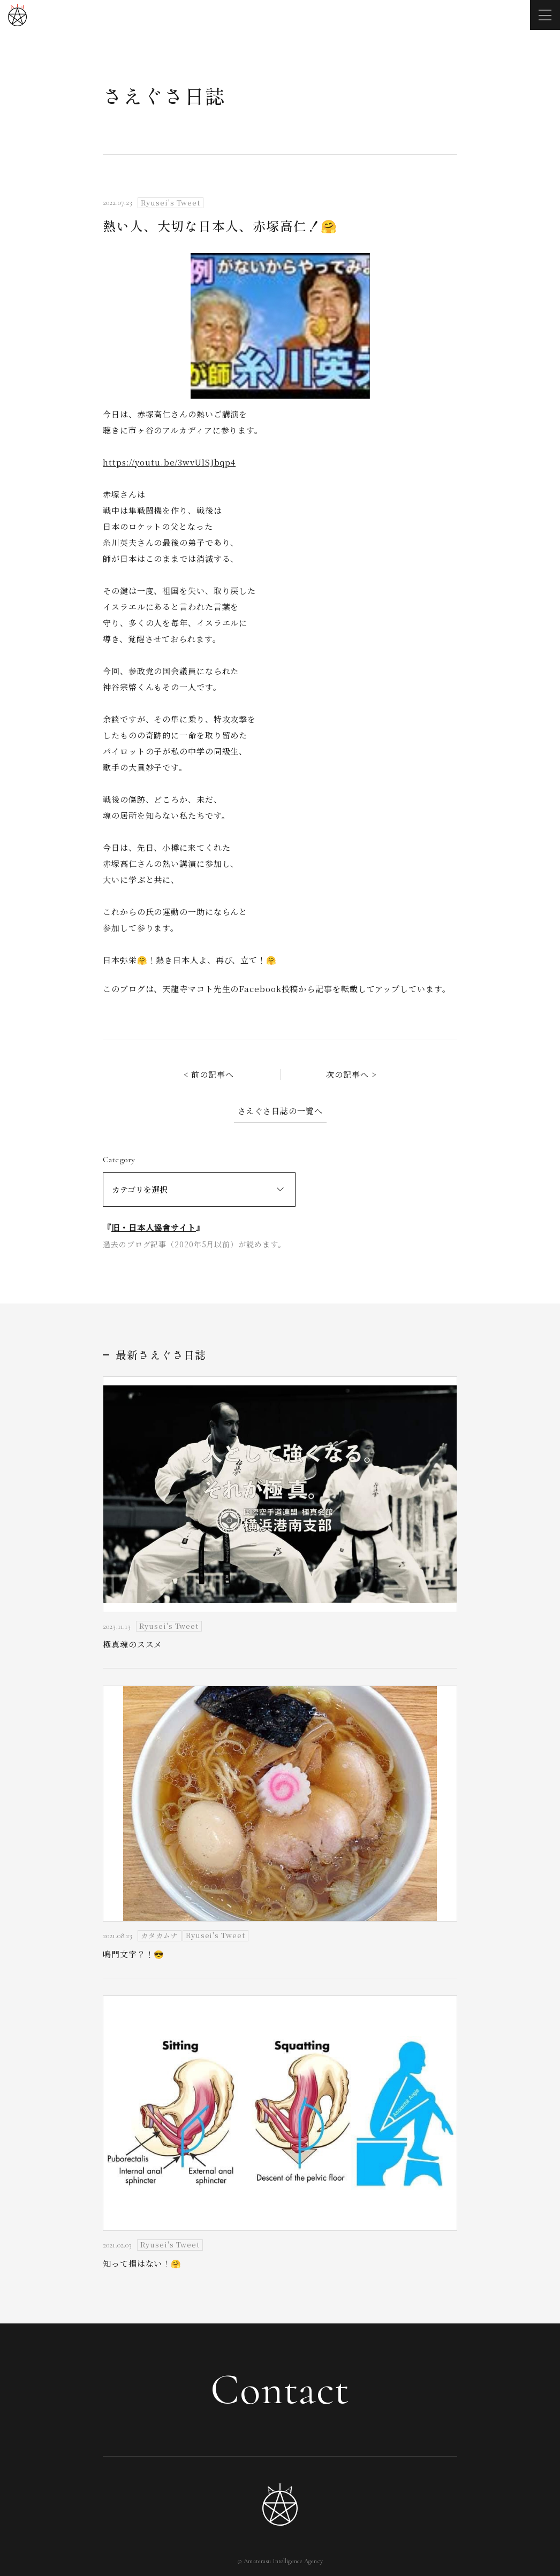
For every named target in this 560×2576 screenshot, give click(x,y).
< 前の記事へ (209, 1074)
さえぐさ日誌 (164, 95)
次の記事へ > (351, 1074)
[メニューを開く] (545, 15)
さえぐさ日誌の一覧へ (280, 1110)
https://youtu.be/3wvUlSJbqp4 (169, 462)
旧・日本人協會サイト (153, 1227)
